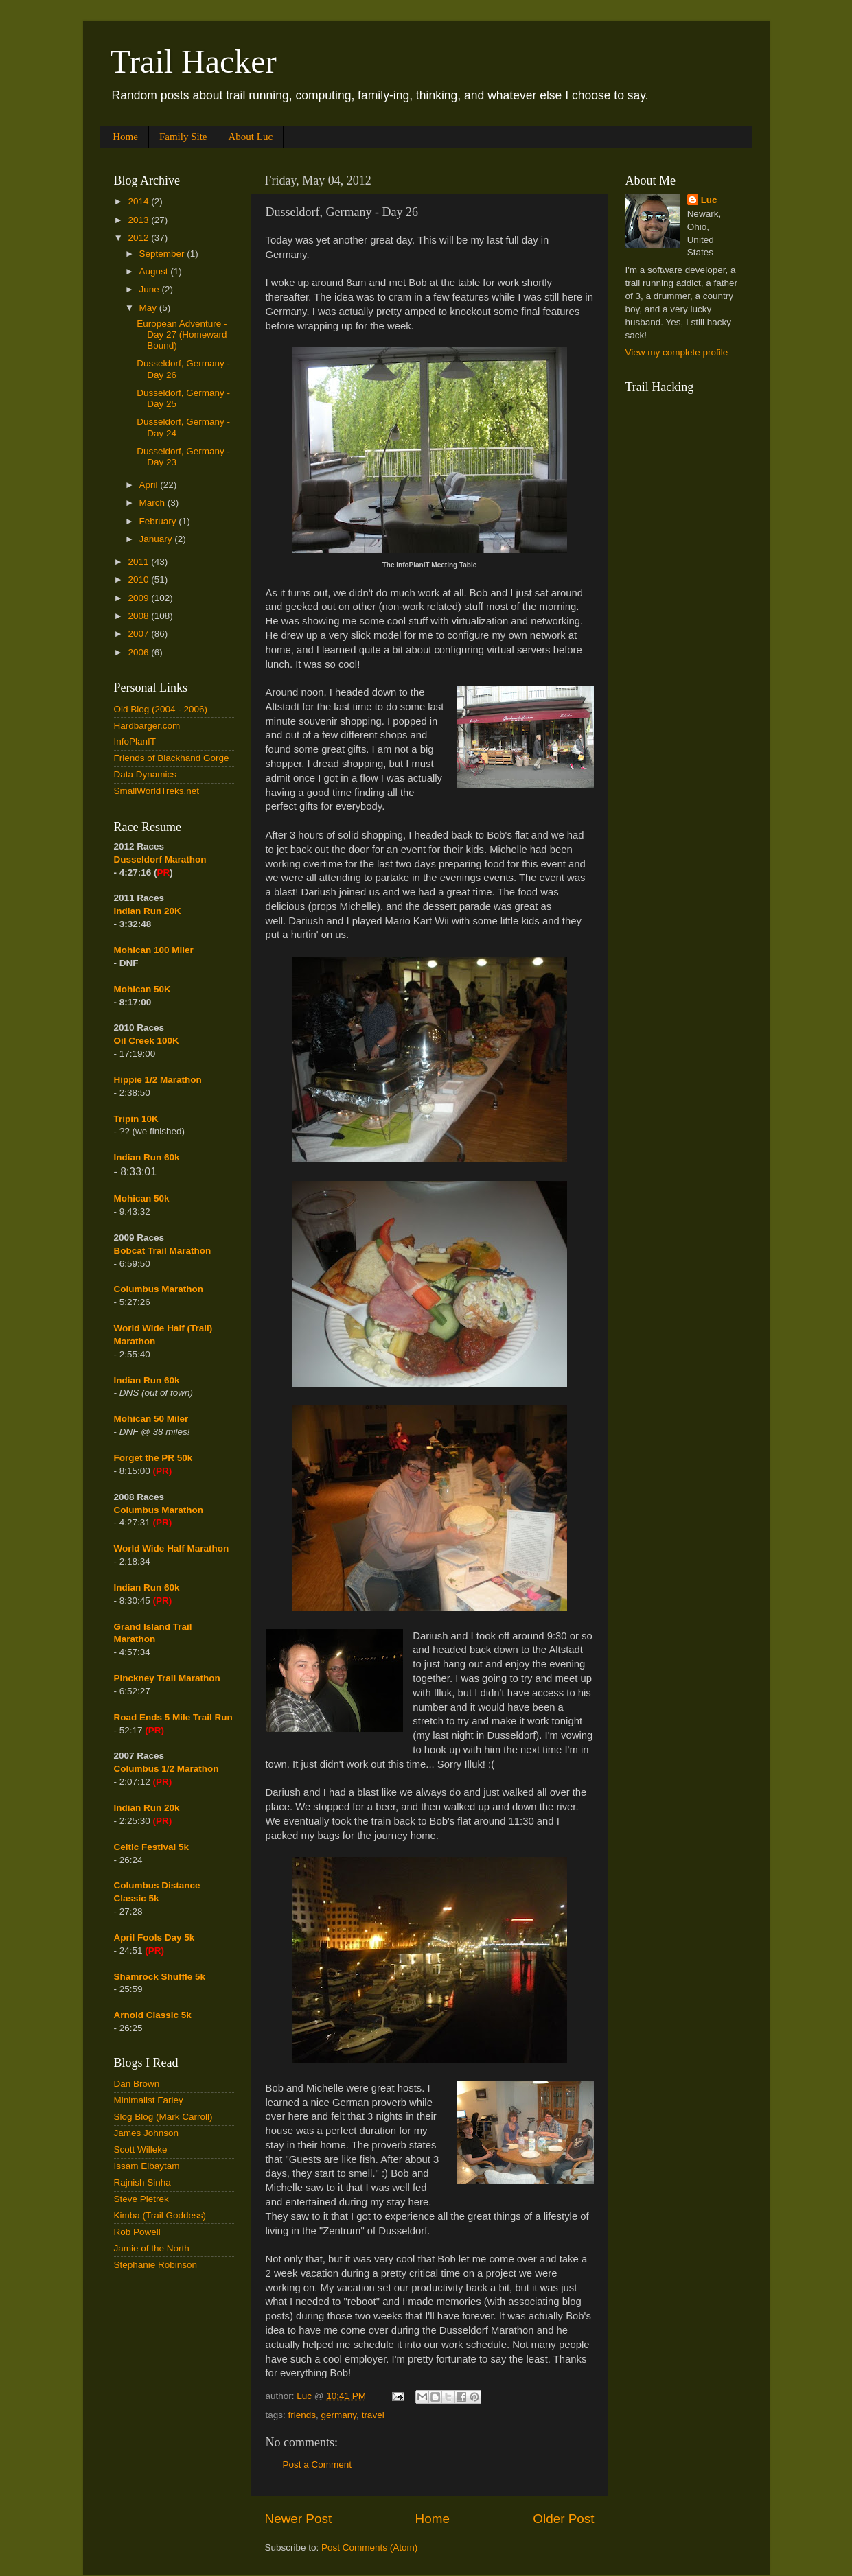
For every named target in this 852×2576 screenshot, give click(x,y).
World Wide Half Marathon (171, 1548)
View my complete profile (676, 352)
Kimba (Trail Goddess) (160, 2215)
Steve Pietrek (141, 2199)
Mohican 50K (142, 989)
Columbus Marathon (159, 1289)
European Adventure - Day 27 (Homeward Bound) (182, 334)
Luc (709, 200)
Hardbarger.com (147, 726)
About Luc (251, 136)
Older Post (563, 2518)
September (163, 253)
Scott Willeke (141, 2149)
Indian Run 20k (147, 1808)
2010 (139, 579)
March (153, 502)
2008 (139, 616)
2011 (139, 562)
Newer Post (298, 2518)
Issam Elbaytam (147, 2166)
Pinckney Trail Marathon (167, 1678)
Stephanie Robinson (156, 2265)
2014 (139, 201)
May (149, 308)
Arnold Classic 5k (153, 2015)
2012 (139, 238)
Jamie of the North (151, 2248)
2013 (139, 220)
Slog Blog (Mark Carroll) (163, 2116)
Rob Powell (137, 2232)
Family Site (183, 136)
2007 (139, 634)
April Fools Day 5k (154, 1937)
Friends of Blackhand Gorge (171, 758)
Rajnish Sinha (142, 2182)
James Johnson (146, 2133)
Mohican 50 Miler (151, 1419)
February (159, 521)
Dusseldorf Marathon (160, 859)
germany (339, 2415)
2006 (139, 652)
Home (125, 136)
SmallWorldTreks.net (157, 791)
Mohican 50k (142, 1198)
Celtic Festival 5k (151, 1847)
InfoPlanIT (135, 741)
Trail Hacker (194, 61)
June (150, 289)
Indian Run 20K (147, 911)
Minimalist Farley (148, 2100)
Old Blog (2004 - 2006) (161, 709)
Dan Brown (137, 2084)
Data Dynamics (145, 774)
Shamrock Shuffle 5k (160, 1976)
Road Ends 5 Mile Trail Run (173, 1717)
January (157, 539)
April (150, 485)
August (155, 271)
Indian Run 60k (147, 1380)
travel (373, 2415)
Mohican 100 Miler (154, 950)
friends (302, 2415)
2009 (139, 598)
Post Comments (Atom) (369, 2547)
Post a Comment (317, 2464)
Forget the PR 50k (153, 1458)
